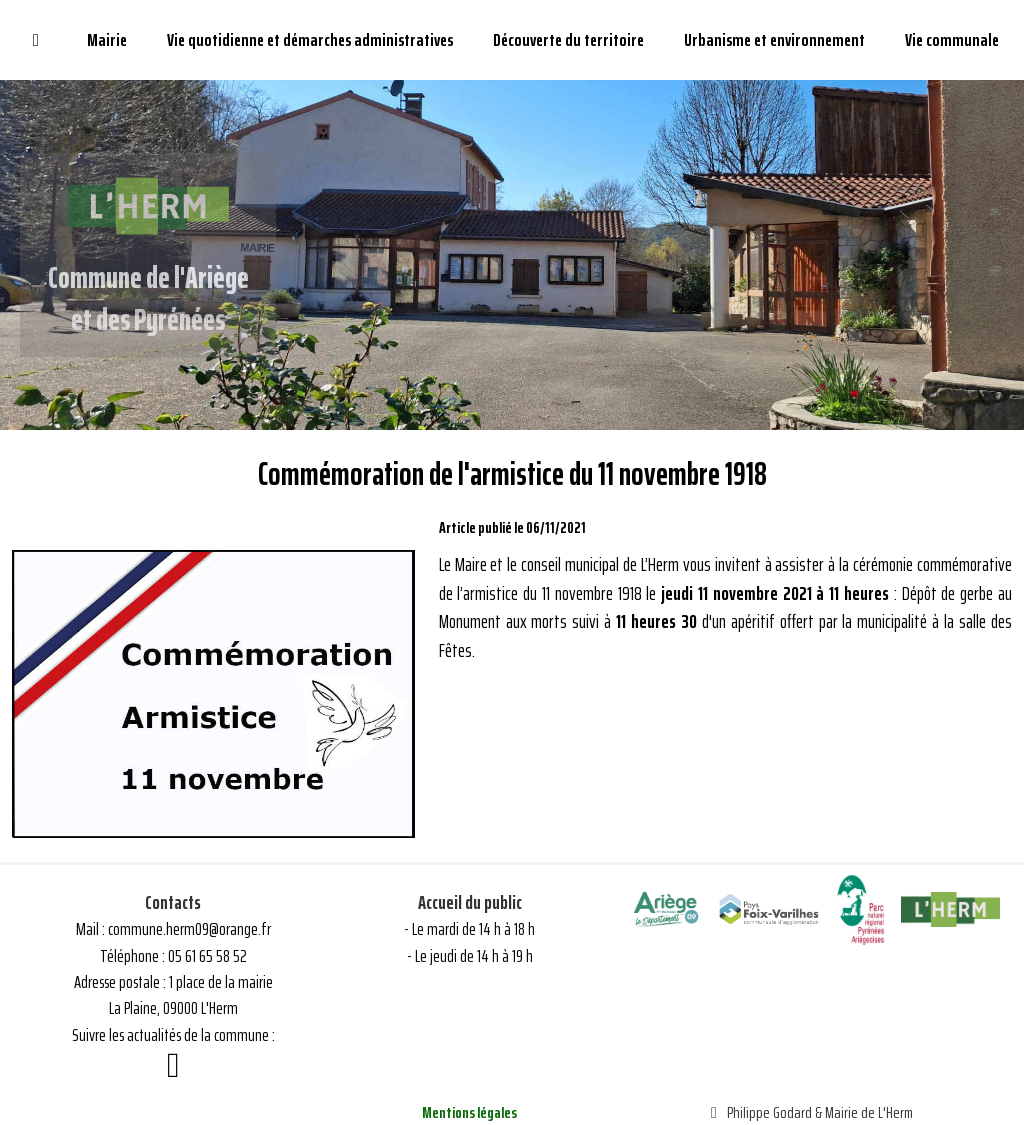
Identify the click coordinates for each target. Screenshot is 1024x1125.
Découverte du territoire (568, 40)
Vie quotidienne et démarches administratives (310, 40)
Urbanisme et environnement (774, 40)
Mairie (107, 40)
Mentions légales (469, 1112)
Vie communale (952, 40)
